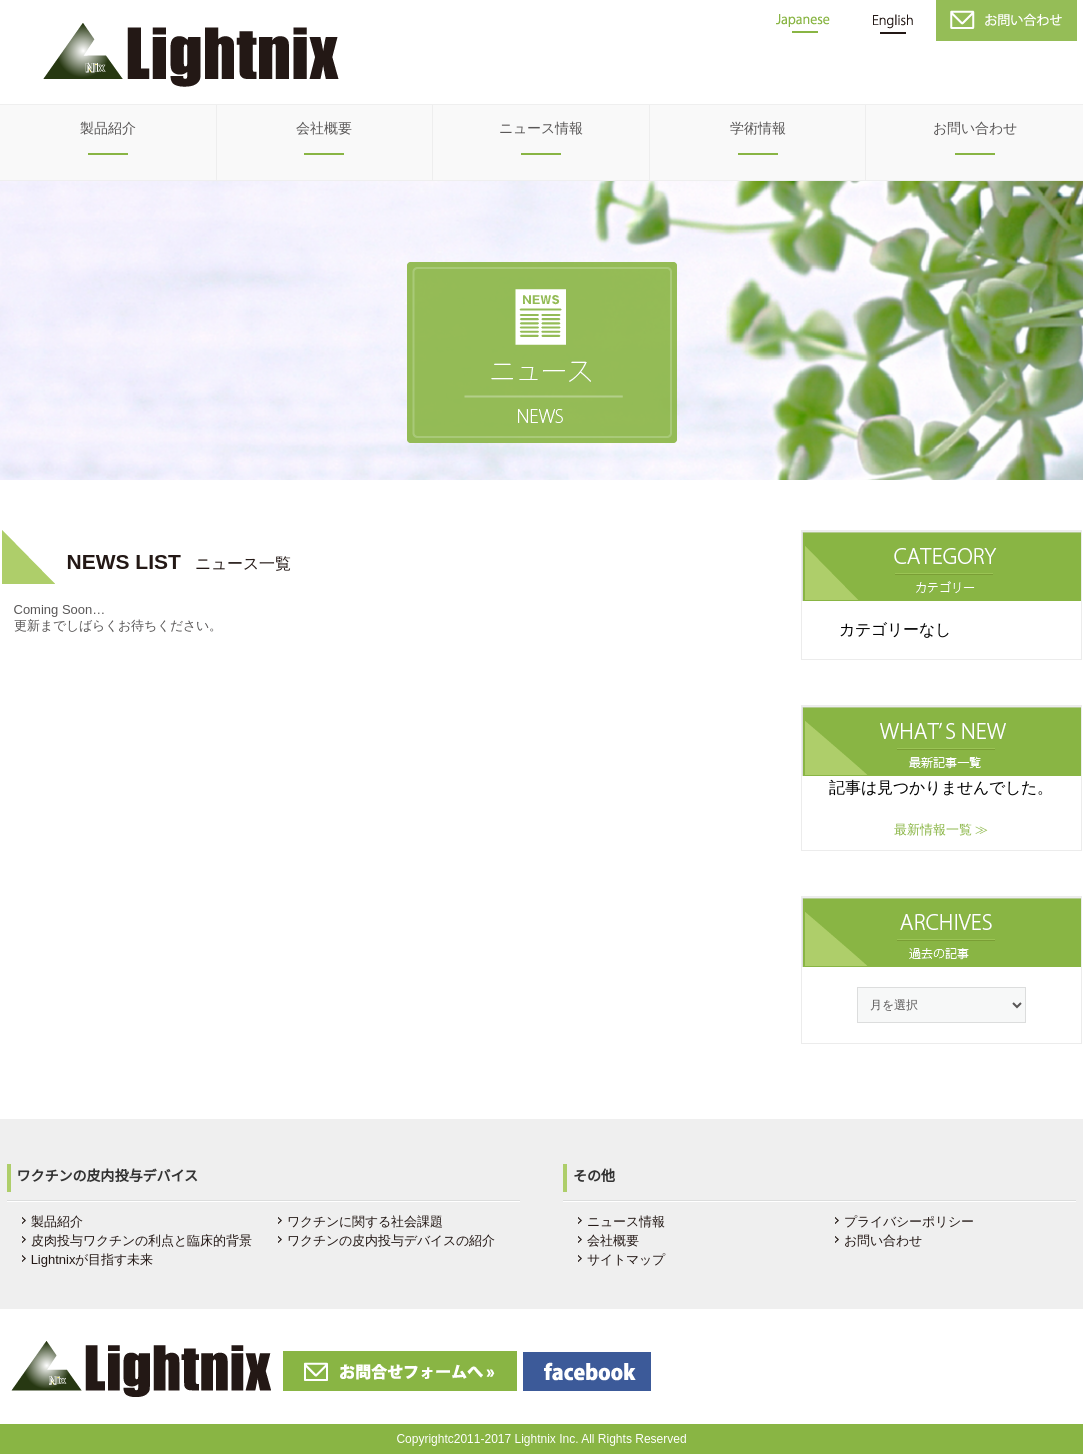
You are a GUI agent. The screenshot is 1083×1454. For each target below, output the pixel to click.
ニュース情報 (541, 128)
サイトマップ (626, 1259)
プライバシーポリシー (909, 1221)
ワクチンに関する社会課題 (365, 1221)
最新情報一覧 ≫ (941, 829)
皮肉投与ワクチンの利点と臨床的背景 (141, 1240)
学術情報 (758, 128)
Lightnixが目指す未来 (92, 1259)
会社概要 (324, 128)
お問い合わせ (975, 128)
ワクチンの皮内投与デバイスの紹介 (391, 1240)
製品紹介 (108, 128)
